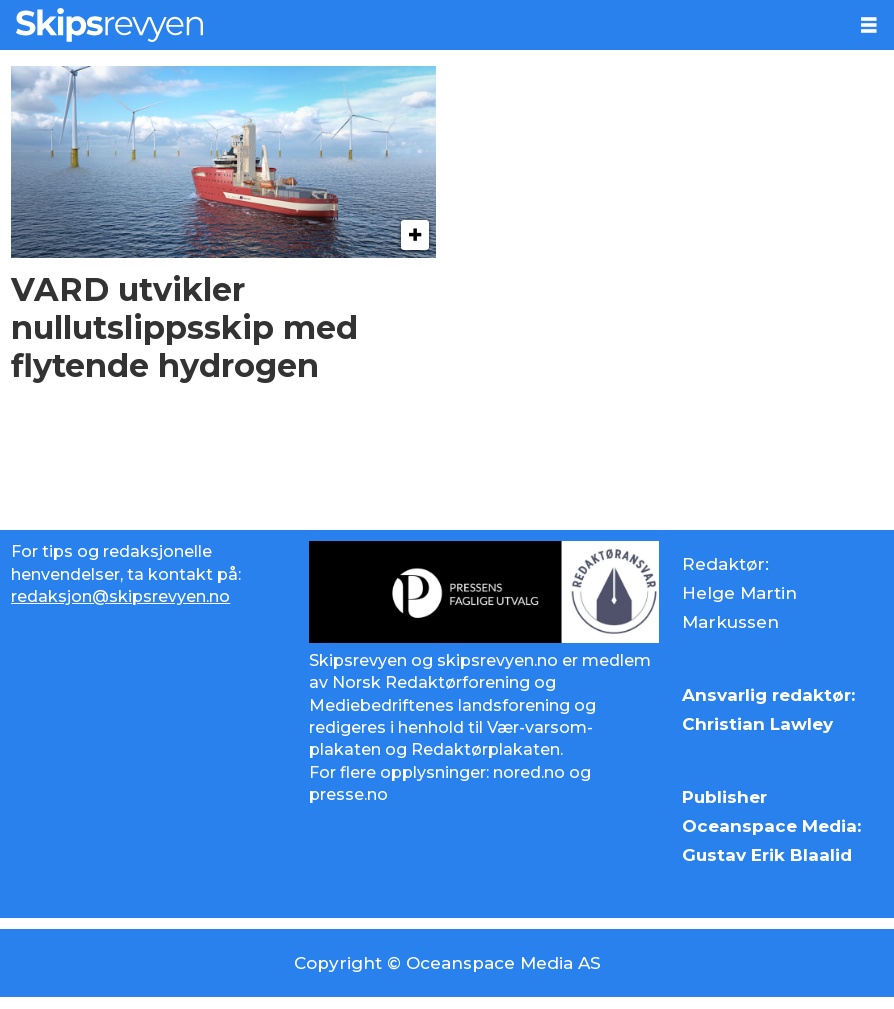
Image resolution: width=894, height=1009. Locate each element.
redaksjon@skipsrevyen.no (120, 596)
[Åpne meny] (869, 25)
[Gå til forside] (422, 25)
